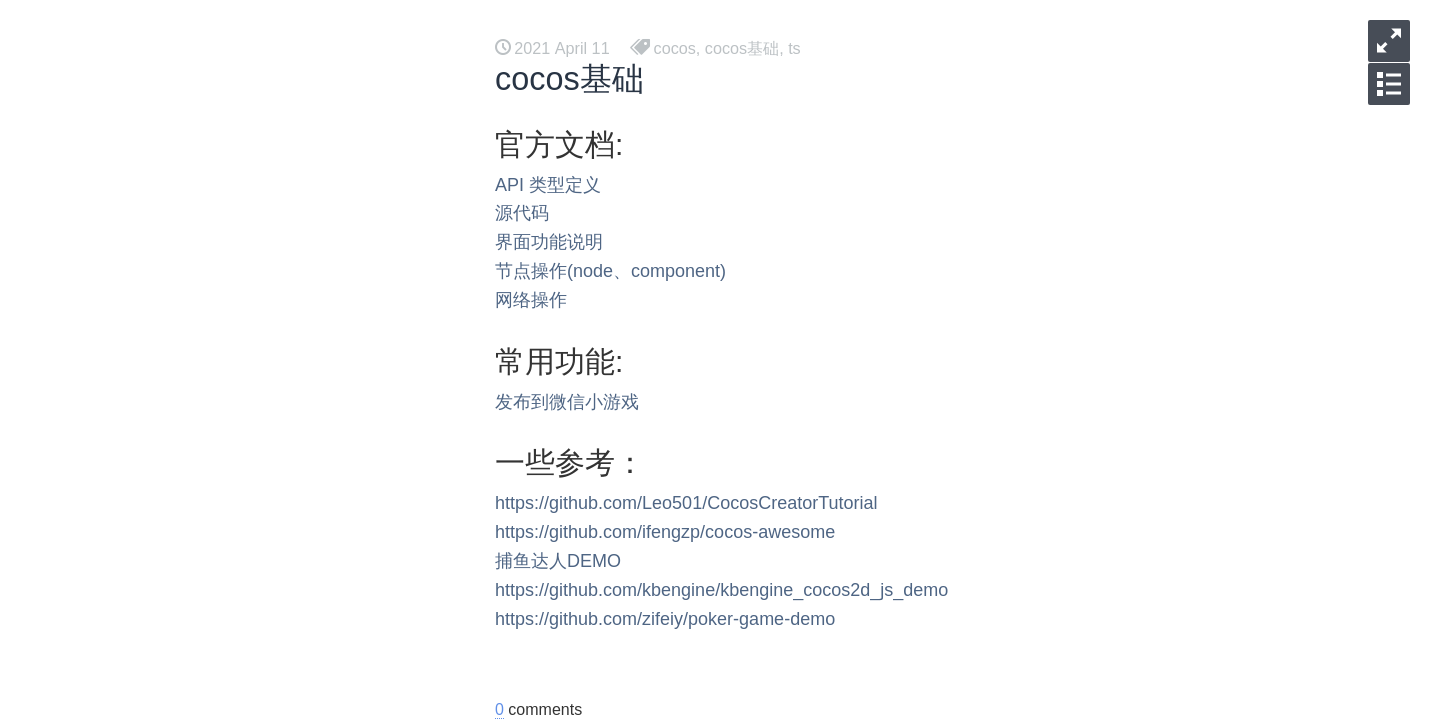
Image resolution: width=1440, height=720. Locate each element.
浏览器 (176, 231)
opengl (176, 327)
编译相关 (184, 295)
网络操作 (531, 300)
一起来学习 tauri (210, 135)
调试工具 (184, 615)
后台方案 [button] (170, 20)
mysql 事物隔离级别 (223, 679)
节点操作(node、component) (610, 271)
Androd (178, 391)
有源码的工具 (200, 423)
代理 (168, 167)
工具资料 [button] (272, 20)
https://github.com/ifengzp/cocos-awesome (665, 532)
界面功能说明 (549, 242)
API (509, 185)
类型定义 (565, 185)
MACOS (181, 359)
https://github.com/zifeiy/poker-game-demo (665, 619)
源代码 (522, 213)
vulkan (175, 263)
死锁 (168, 583)
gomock (180, 519)
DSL (167, 487)
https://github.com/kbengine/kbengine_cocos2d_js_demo (721, 590)
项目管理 (184, 455)
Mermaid (183, 199)
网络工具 (184, 647)
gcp (165, 551)
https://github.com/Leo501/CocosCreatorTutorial (686, 503)
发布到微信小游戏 (567, 402)
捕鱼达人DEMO (558, 561)
